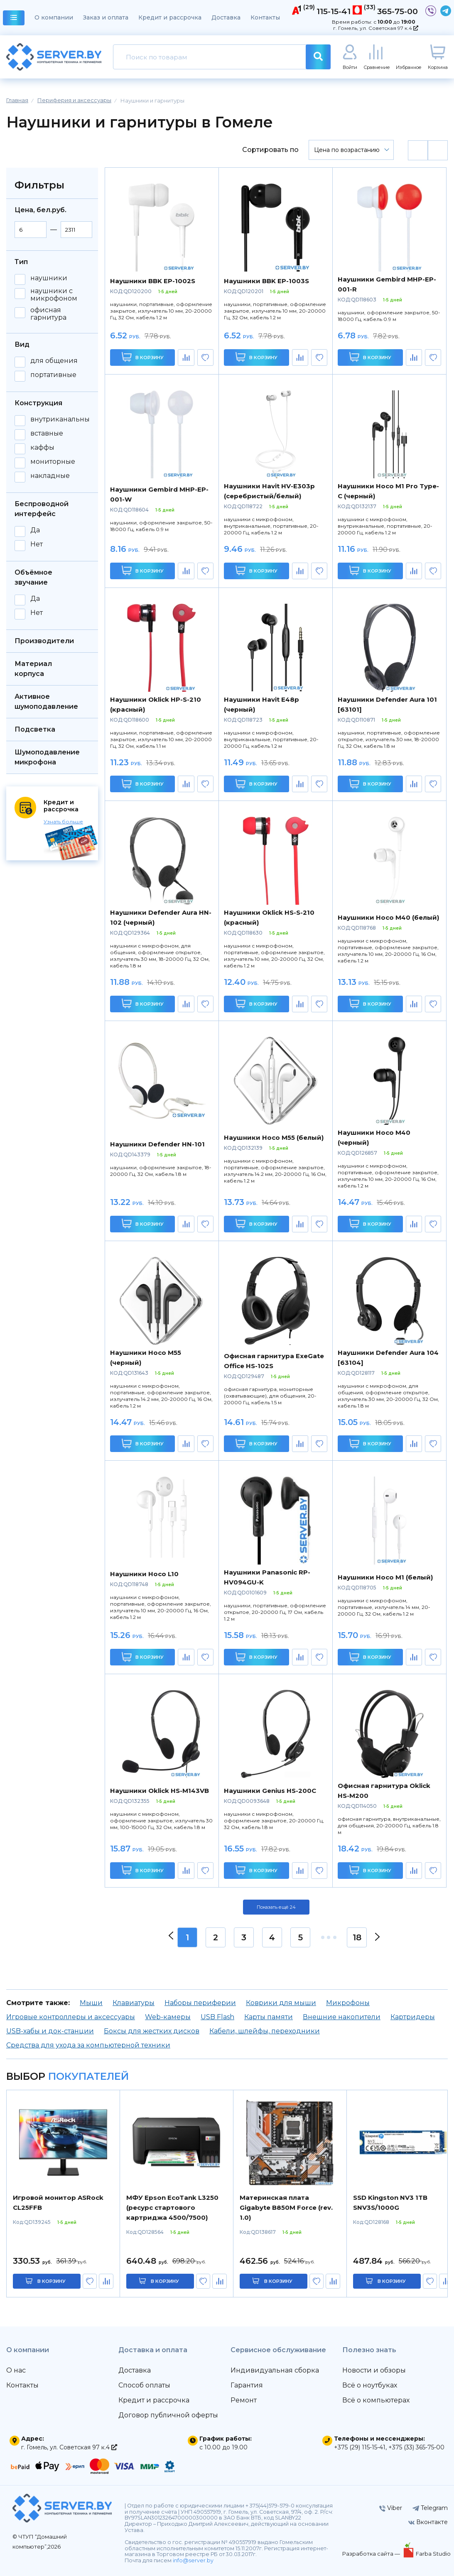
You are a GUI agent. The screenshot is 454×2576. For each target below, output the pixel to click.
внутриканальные (62, 419)
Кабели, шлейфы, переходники (264, 2031)
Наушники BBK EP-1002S (152, 281)
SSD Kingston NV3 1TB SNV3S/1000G (390, 2202)
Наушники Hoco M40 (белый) (388, 917)
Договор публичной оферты (168, 2415)
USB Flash (217, 2017)
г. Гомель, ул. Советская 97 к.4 (375, 28)
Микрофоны (348, 2003)
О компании (53, 17)
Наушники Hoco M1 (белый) (385, 1577)
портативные (53, 375)
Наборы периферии (200, 2003)
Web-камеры (168, 2017)
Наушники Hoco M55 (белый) (274, 1137)
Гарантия (247, 2385)
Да (35, 530)
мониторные (52, 461)
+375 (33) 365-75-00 (416, 2447)
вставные (46, 433)
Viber (390, 2508)
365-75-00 (397, 11)
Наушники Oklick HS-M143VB (159, 1791)
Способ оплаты (144, 2385)
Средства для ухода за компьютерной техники (88, 2045)
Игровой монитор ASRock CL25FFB (58, 2202)
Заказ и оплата (105, 17)
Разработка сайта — (371, 2553)
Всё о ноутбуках (369, 2385)
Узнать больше (63, 821)
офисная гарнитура (48, 313)
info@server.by (193, 2560)
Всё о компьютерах (376, 2400)
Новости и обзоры (374, 2370)
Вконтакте (428, 2522)
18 (357, 1937)
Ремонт (244, 2400)
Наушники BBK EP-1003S (266, 281)
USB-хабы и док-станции (50, 2031)
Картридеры (412, 2017)
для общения (54, 361)
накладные (50, 476)
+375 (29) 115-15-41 (359, 2447)
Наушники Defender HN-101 (157, 1144)
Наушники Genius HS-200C (270, 1791)
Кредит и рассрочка (169, 17)
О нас (16, 2370)
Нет (36, 544)
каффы (42, 447)
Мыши (91, 2003)
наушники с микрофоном (53, 294)
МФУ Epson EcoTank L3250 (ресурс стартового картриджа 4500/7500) (172, 2207)
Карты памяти (268, 2017)
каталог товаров (14, 18)
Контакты (265, 17)
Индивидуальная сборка (275, 2370)
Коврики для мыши (281, 2003)
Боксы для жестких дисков (151, 2031)
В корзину (143, 357)
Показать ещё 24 (276, 1907)
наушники (48, 278)
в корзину (51, 2281)
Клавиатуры (134, 2003)
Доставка (225, 17)
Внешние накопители (341, 2017)
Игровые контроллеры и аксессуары (70, 2017)
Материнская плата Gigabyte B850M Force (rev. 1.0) (286, 2207)
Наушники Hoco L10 (144, 1574)
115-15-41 (334, 11)
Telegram (430, 2508)
